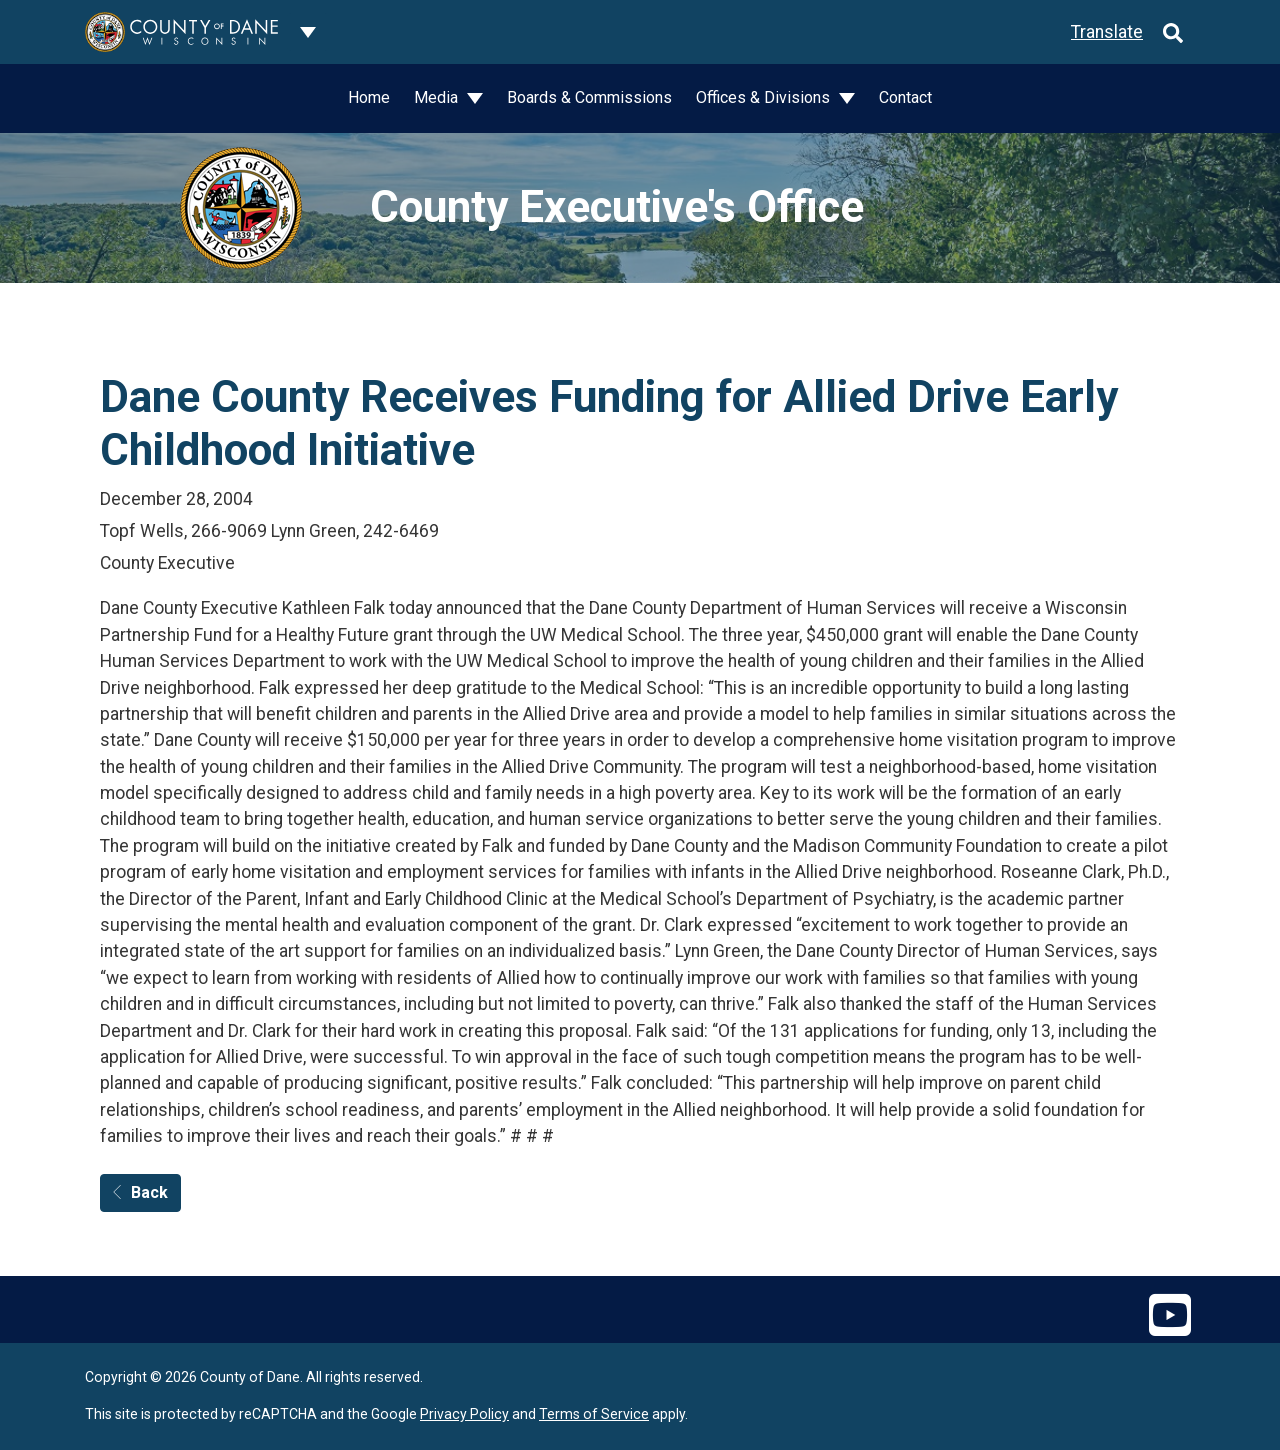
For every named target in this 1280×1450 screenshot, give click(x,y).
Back (140, 1192)
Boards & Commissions (589, 97)
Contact (905, 97)
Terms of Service (594, 1414)
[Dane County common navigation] (308, 32)
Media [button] (438, 97)
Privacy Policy (464, 1414)
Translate (1107, 32)
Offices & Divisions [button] (765, 97)
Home (369, 97)
